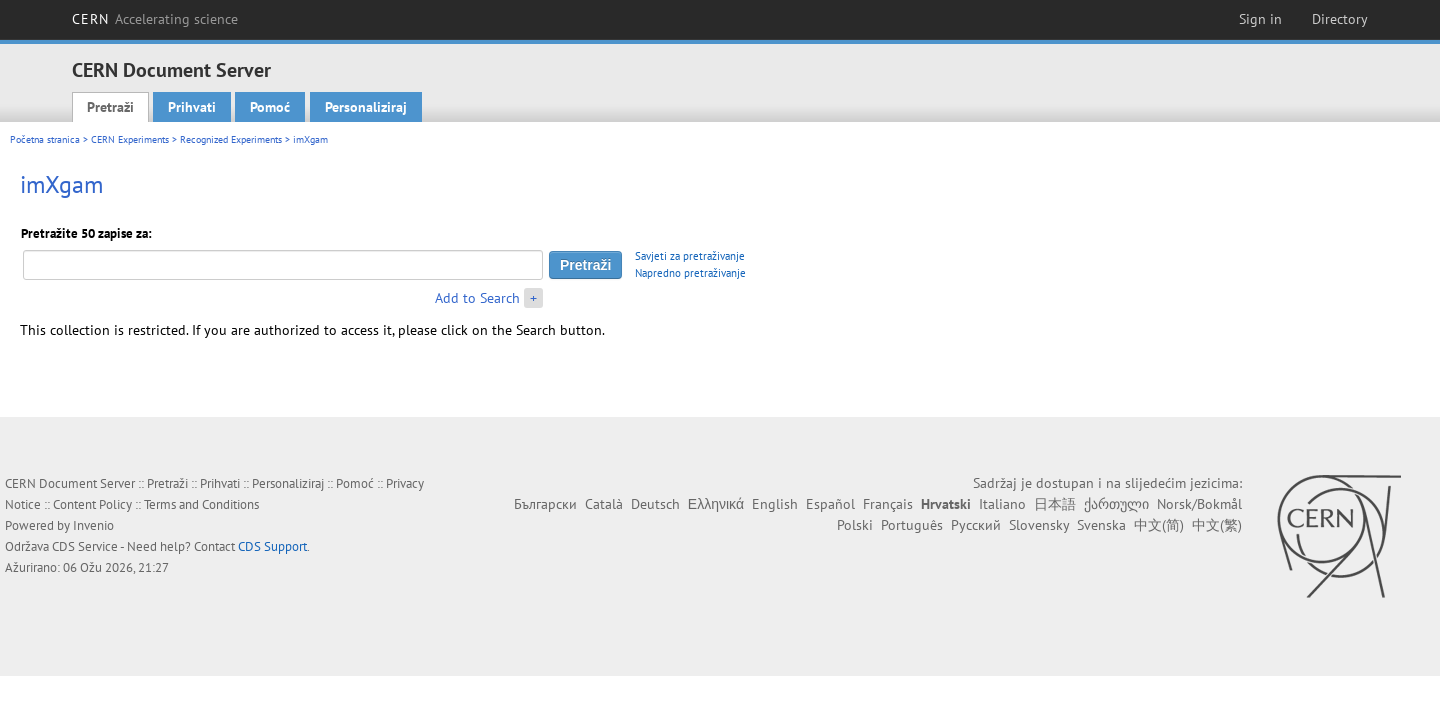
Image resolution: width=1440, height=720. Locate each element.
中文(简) (1159, 525)
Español (830, 504)
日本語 (1055, 504)
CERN (155, 19)
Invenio (93, 525)
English (775, 504)
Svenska (1101, 525)
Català (604, 504)
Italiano (1002, 504)
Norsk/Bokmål (1199, 504)
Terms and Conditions (201, 504)
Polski (855, 525)
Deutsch (655, 504)
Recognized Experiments (231, 139)
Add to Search (477, 298)
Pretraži (110, 107)
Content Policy (92, 504)
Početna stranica (45, 139)
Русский (976, 525)
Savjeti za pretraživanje (690, 256)
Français (888, 504)
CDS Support (272, 546)
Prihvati (192, 107)
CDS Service (85, 546)
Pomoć (270, 107)
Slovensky (1039, 525)
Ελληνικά (716, 504)
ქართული (1116, 504)
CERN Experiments (130, 139)
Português (912, 525)
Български (545, 504)
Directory (1340, 19)
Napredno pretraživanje (690, 273)
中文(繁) (1217, 525)
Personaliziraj (366, 107)
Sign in (1260, 19)
